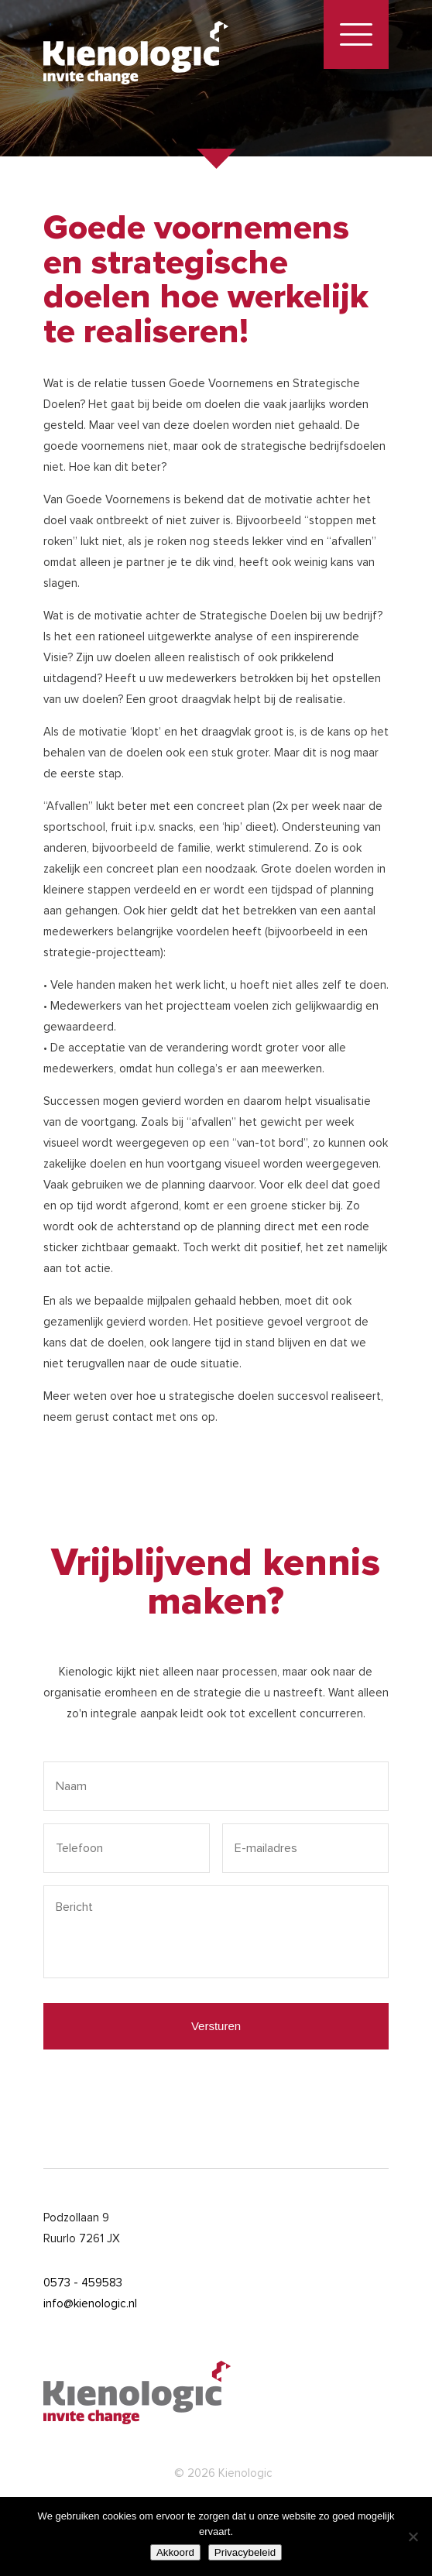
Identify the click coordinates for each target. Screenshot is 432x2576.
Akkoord (175, 2552)
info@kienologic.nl (90, 2303)
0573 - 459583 (82, 2283)
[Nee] (412, 2536)
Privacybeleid (245, 2552)
